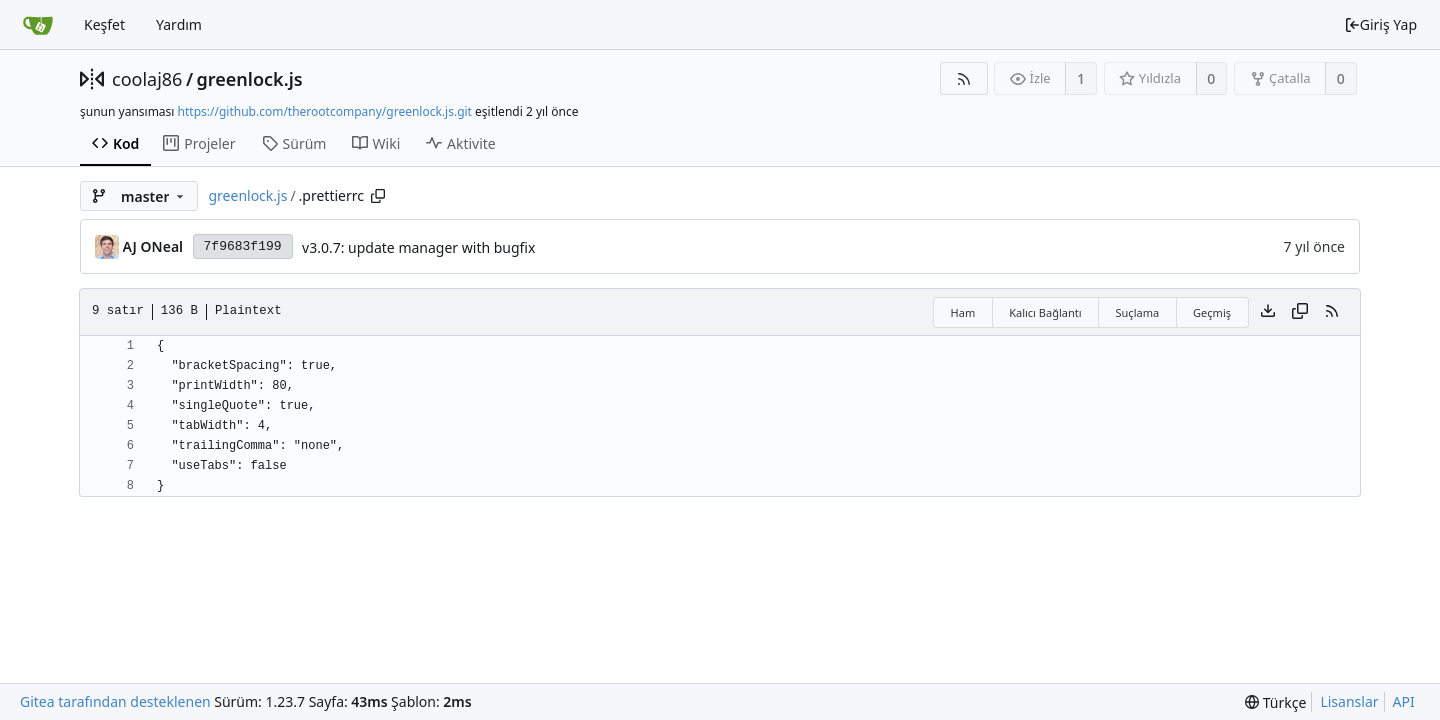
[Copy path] (378, 196)
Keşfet (104, 24)
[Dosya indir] (1268, 312)
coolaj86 (147, 79)
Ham (963, 312)
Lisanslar (1349, 701)
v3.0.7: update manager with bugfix (418, 247)
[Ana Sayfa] (38, 25)
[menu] (1275, 702)
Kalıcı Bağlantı (1045, 312)
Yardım (179, 24)
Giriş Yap (1380, 24)
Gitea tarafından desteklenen (115, 701)
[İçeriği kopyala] (1300, 312)
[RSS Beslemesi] (963, 78)
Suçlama (1138, 312)
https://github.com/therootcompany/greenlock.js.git (325, 111)
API (1404, 701)
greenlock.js (250, 79)
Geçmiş (1212, 312)
